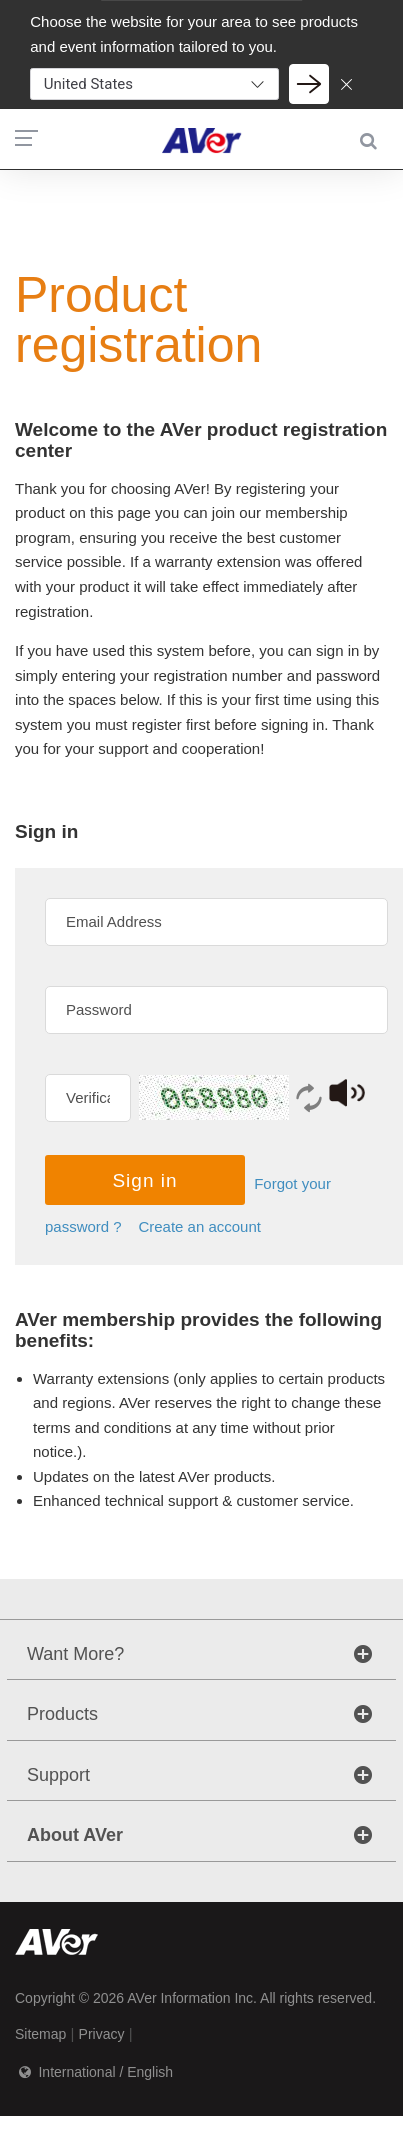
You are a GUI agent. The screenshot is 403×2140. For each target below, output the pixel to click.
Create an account (199, 1226)
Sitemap (40, 2034)
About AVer (75, 1835)
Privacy (102, 2034)
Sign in (144, 1180)
